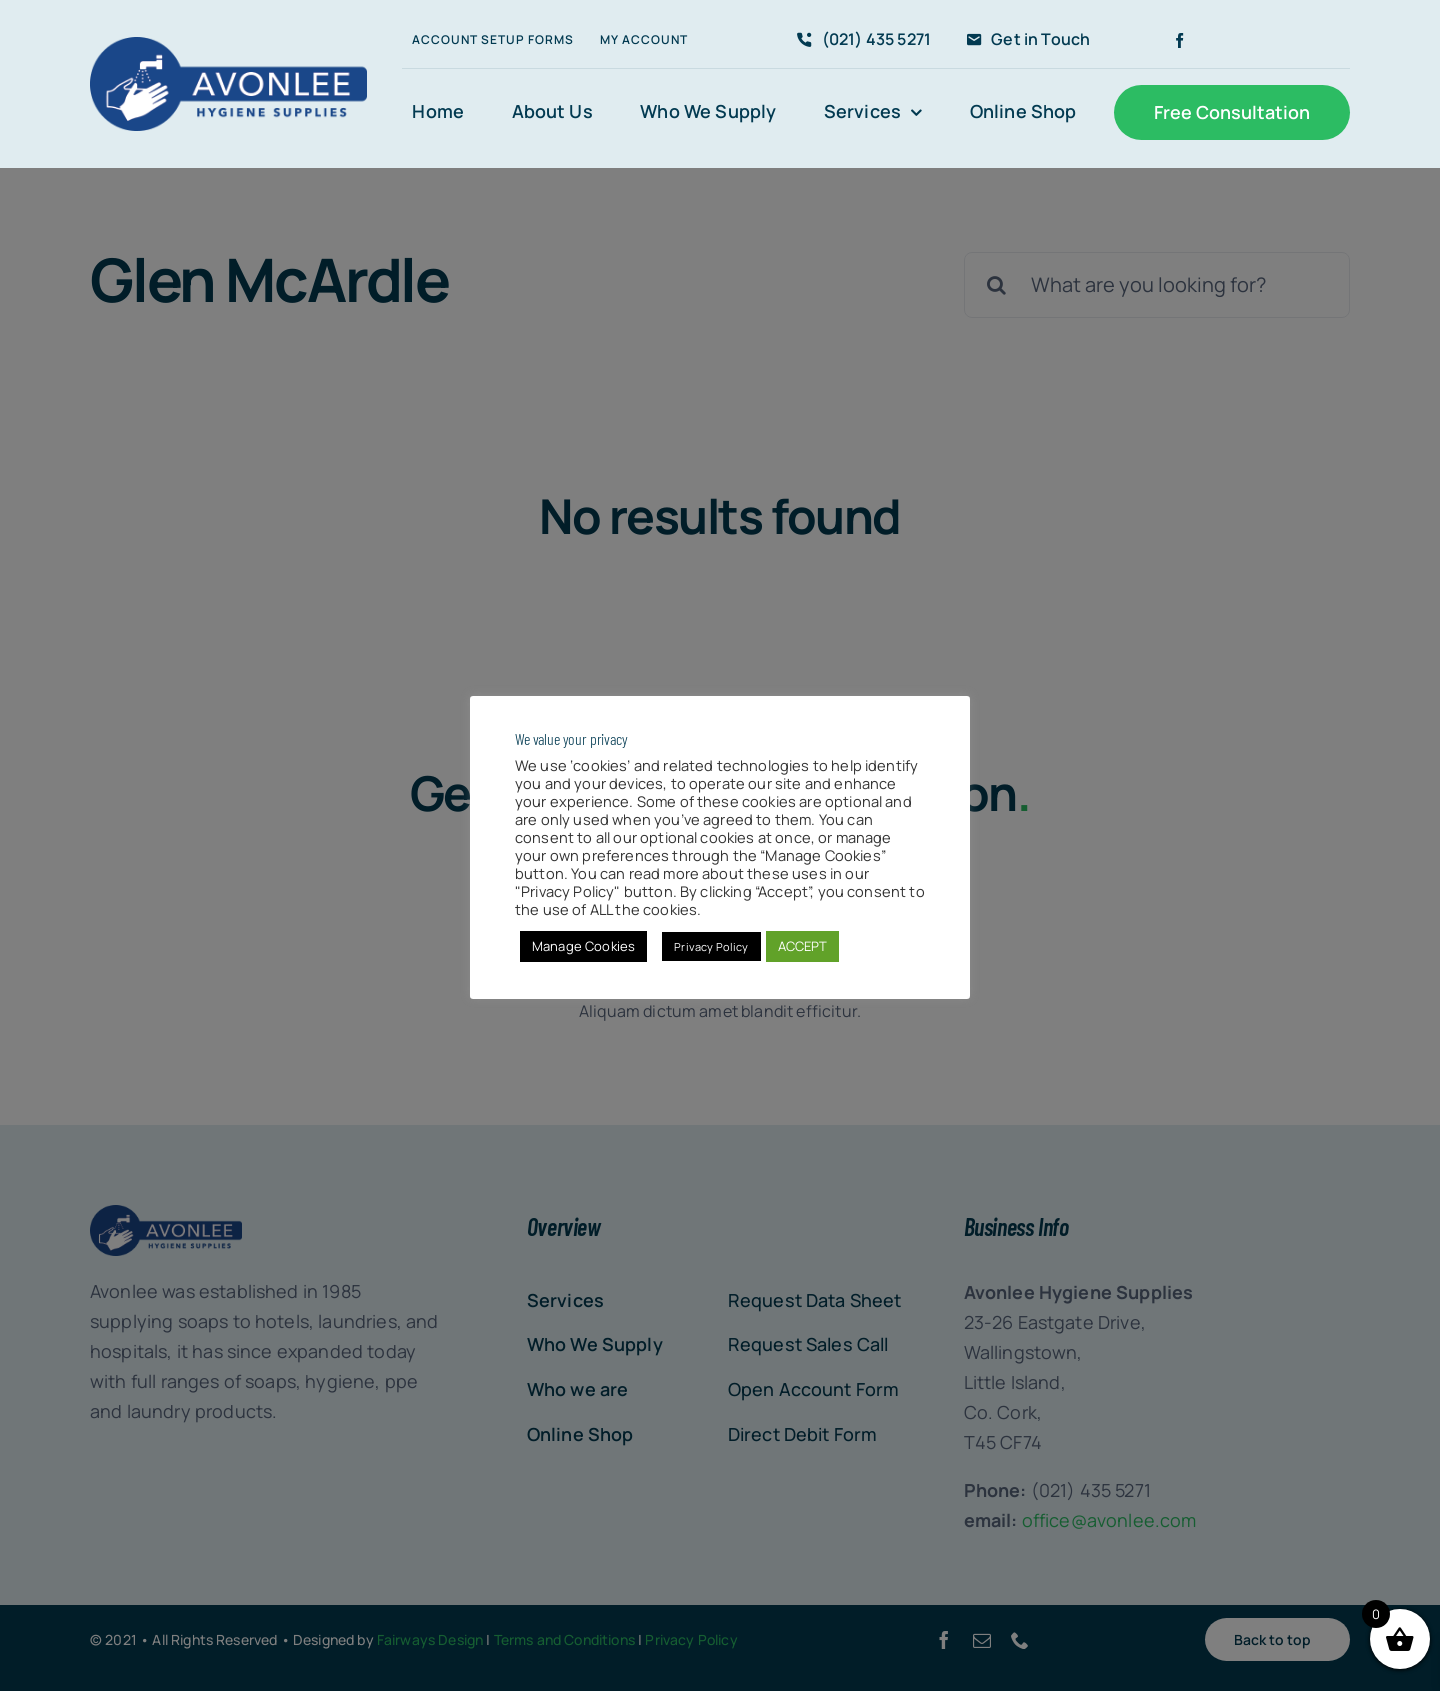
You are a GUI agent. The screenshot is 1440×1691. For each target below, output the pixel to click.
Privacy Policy (711, 946)
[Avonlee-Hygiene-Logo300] (228, 46)
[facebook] (1179, 40)
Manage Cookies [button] (583, 946)
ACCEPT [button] (803, 946)
